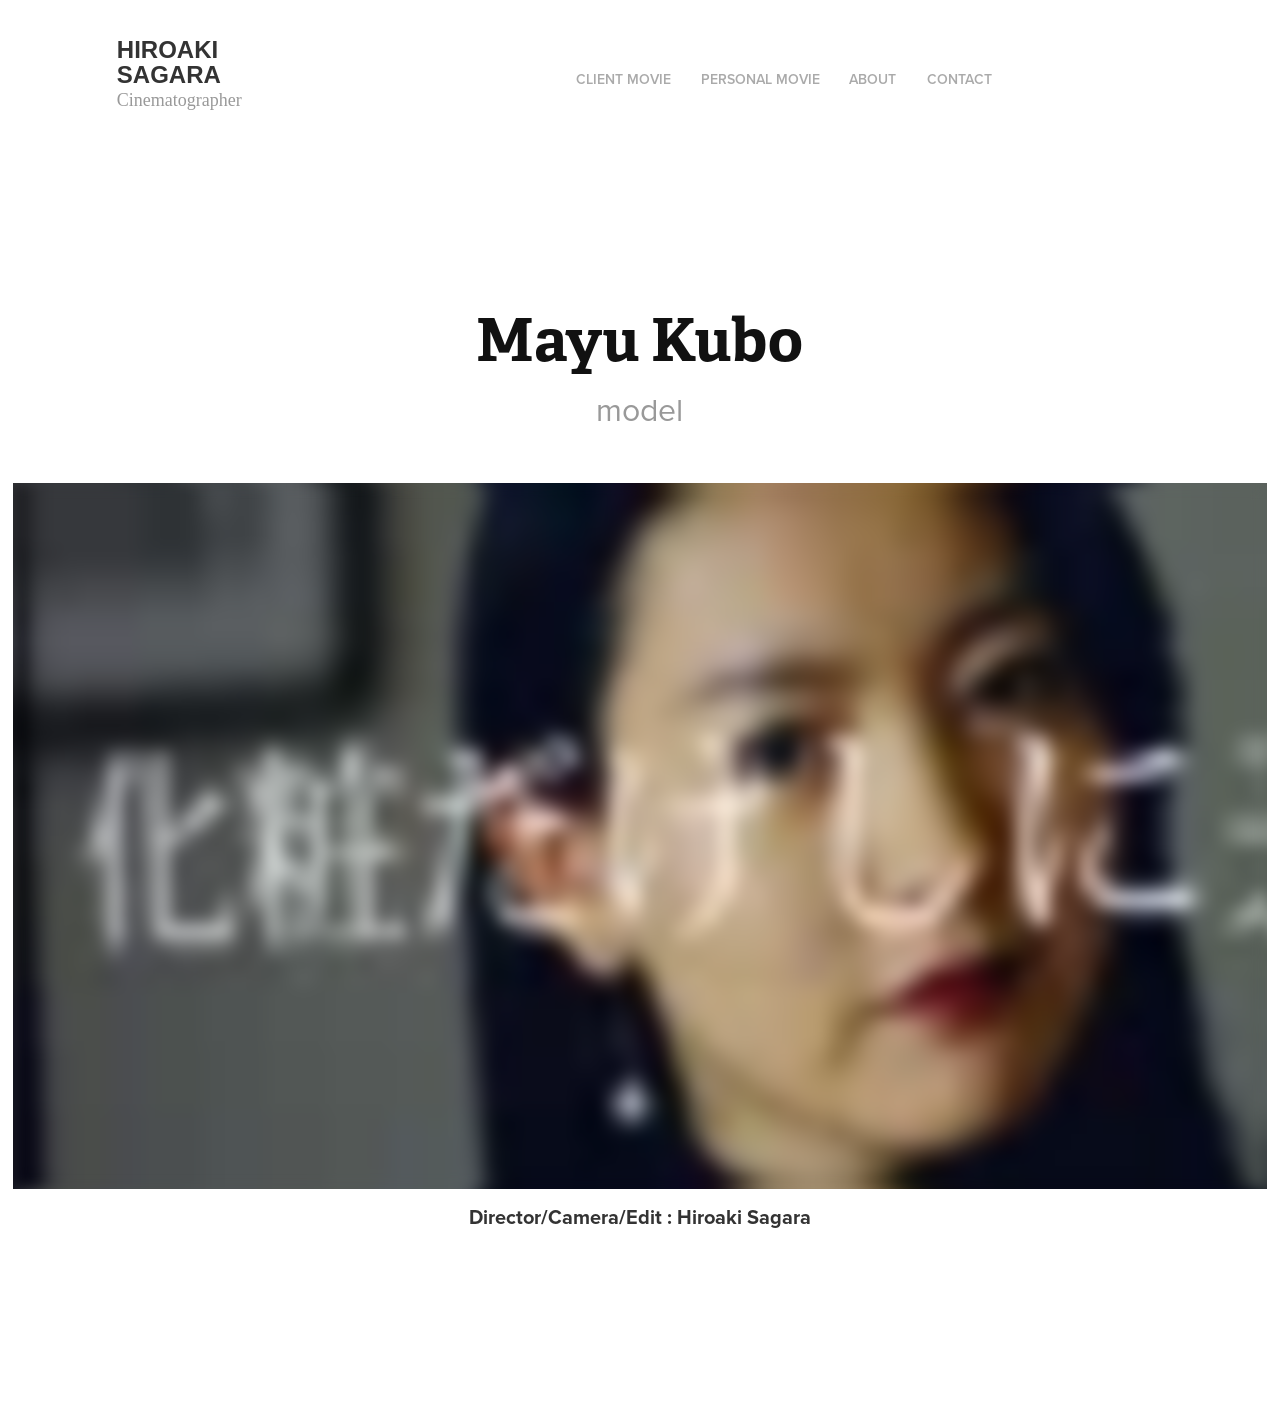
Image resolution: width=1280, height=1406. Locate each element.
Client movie (623, 79)
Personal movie (760, 79)
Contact (959, 79)
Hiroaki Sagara (171, 62)
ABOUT (872, 79)
